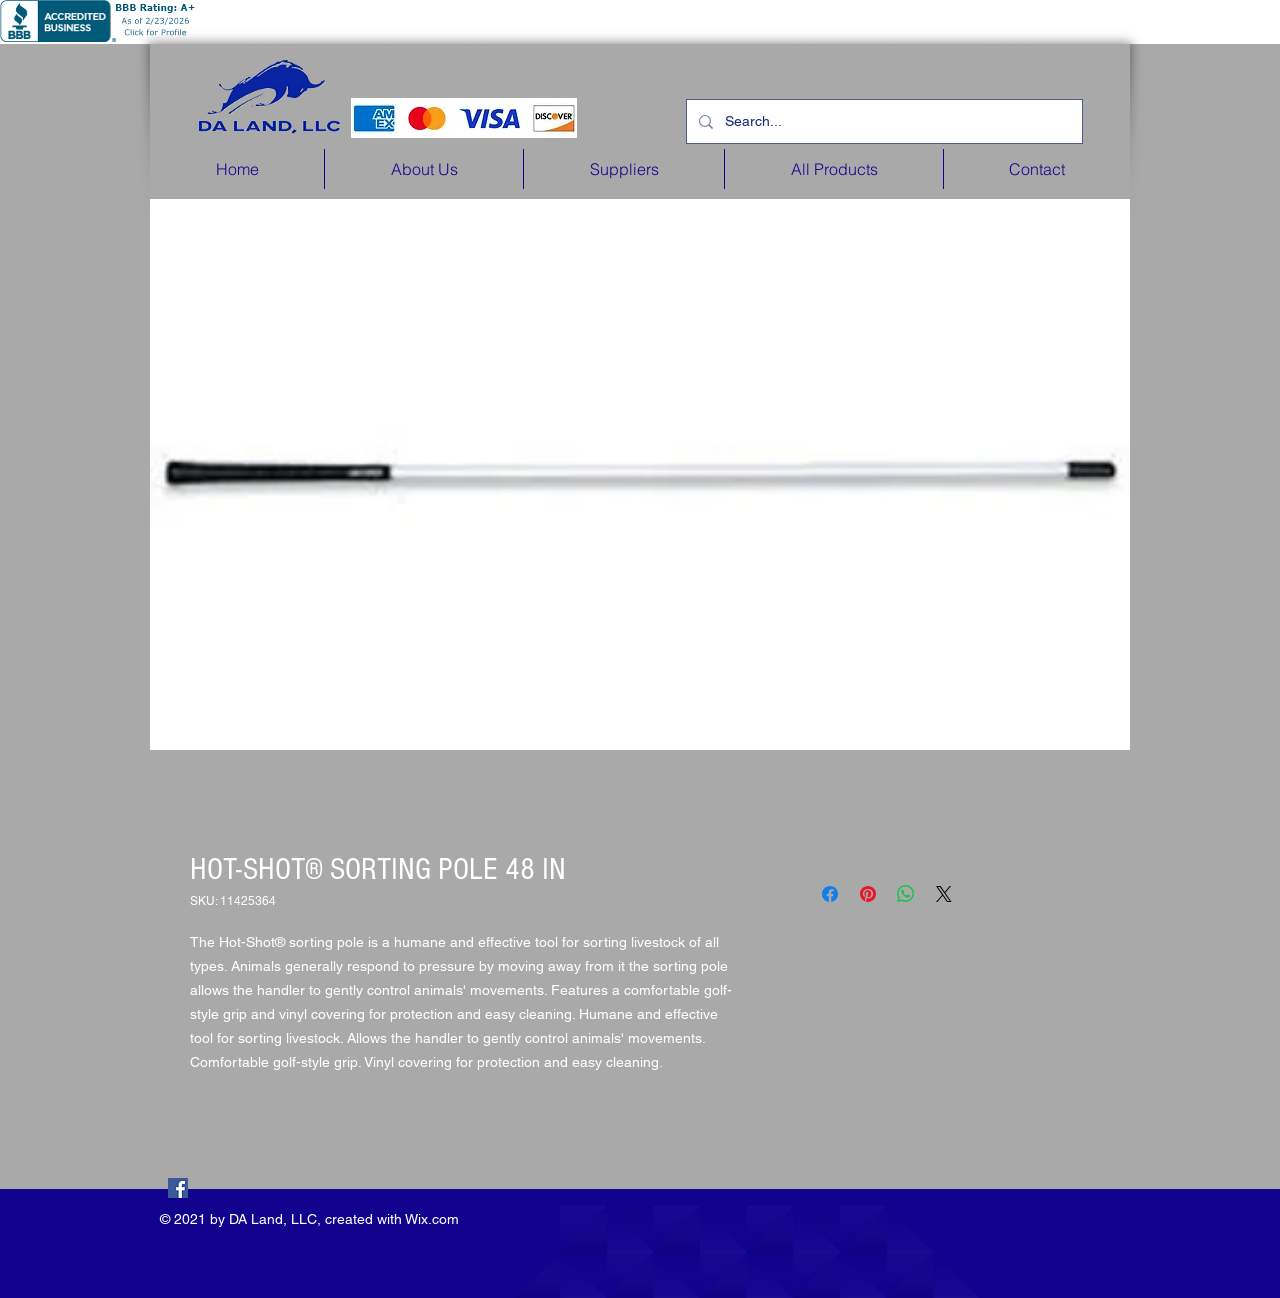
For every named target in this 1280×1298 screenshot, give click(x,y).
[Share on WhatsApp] (906, 894)
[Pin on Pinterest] (868, 894)
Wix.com (432, 1219)
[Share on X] (944, 894)
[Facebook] (178, 1188)
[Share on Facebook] (830, 894)
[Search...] (882, 121)
